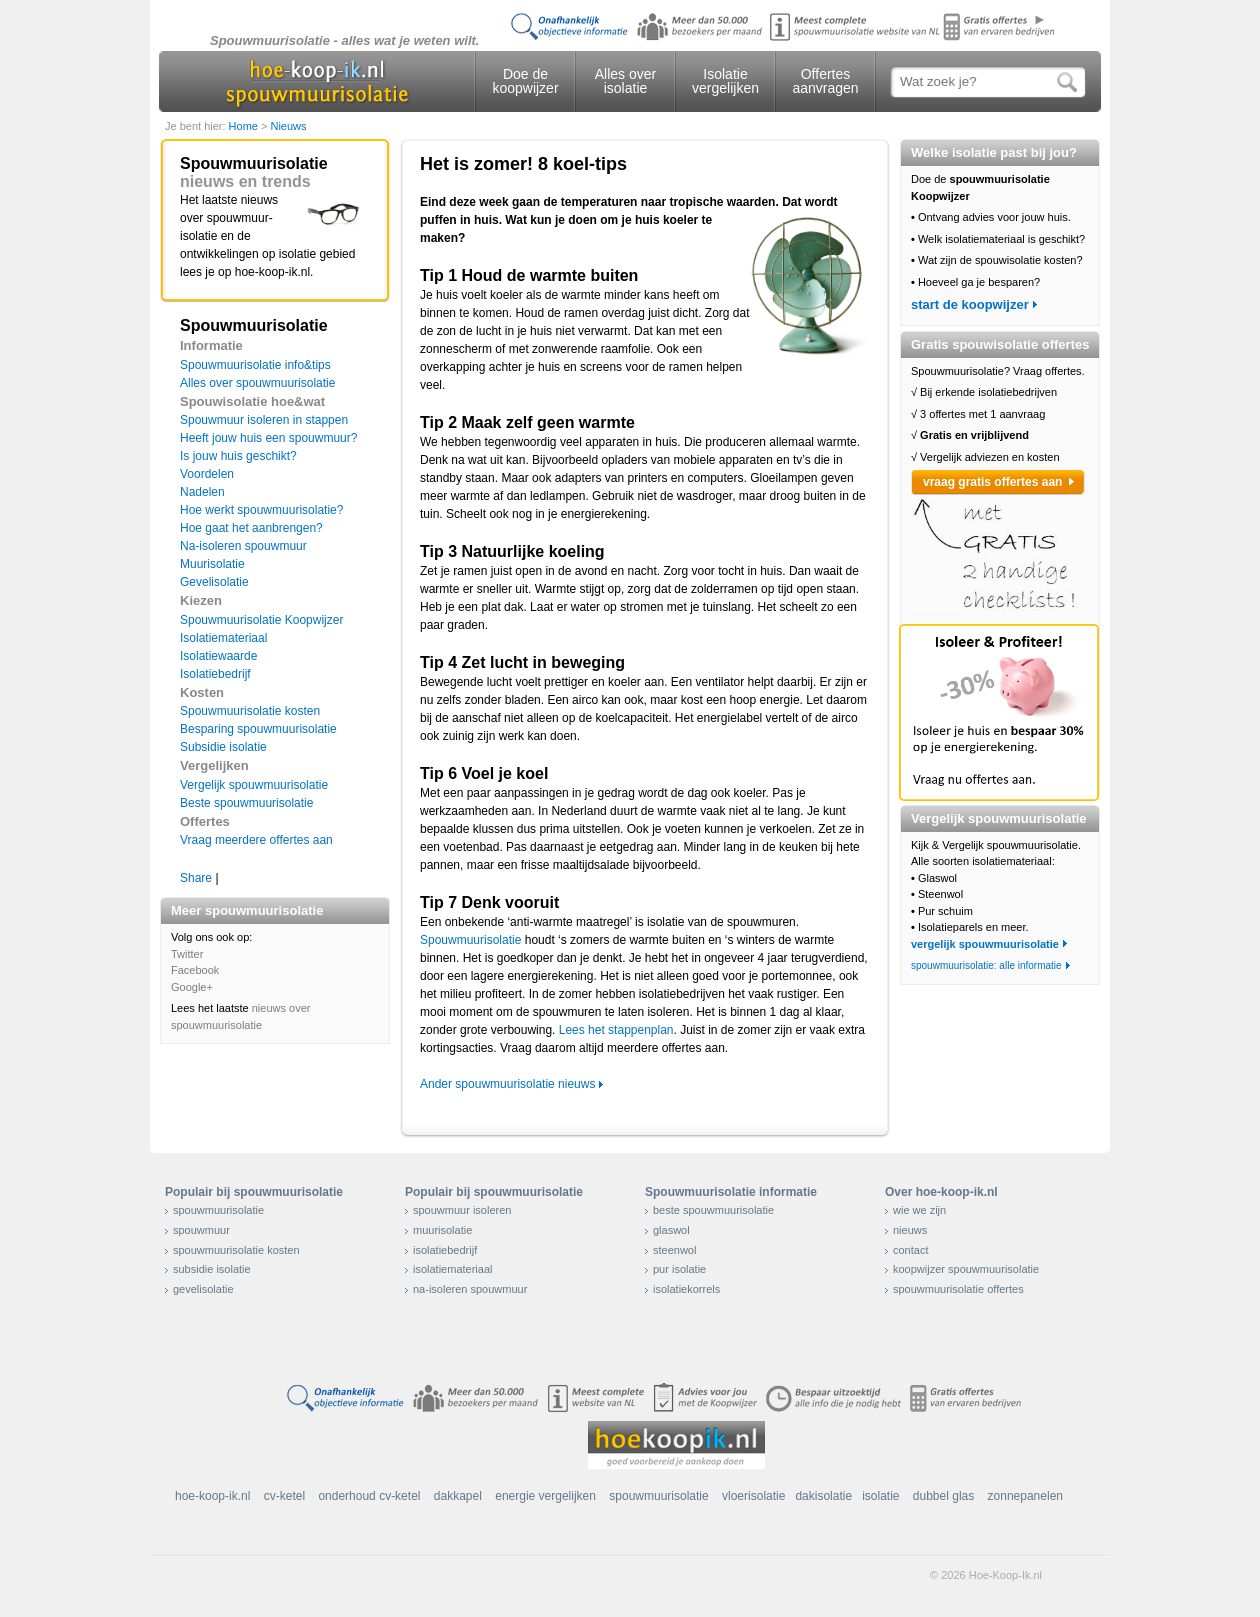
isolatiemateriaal (452, 1269)
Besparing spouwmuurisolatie (258, 729)
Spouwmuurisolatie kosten (250, 711)
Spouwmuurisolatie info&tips (255, 365)
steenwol (674, 1250)
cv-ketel (284, 1496)
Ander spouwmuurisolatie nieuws (507, 1084)
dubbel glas (943, 1496)
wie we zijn (919, 1210)
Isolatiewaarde (218, 656)
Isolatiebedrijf (215, 674)
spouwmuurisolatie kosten (236, 1250)
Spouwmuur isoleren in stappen (264, 420)
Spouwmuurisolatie (470, 940)
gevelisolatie (203, 1289)
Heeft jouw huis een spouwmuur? (268, 438)
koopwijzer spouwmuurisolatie (966, 1269)
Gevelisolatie (214, 582)
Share (196, 878)
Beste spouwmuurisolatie (246, 803)
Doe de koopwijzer (525, 81)
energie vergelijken (545, 1496)
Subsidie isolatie (223, 747)
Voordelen (207, 474)
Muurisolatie (212, 564)
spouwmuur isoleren (462, 1210)
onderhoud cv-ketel (369, 1496)
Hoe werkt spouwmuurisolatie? (261, 510)
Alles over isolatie (625, 81)
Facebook (195, 970)
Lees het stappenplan (616, 1030)
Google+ (192, 987)
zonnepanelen (1025, 1496)
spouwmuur (201, 1230)
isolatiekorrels (686, 1289)
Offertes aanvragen (825, 81)
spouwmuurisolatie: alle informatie (986, 965)
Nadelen (202, 492)
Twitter (187, 954)
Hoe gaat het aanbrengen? (251, 528)
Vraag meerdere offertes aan (256, 840)
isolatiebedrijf (445, 1250)
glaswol (671, 1230)
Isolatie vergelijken (725, 81)
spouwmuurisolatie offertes (958, 1289)
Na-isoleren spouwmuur (243, 546)
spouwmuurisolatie (218, 1210)
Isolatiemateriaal (223, 638)
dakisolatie (823, 1496)
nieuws (910, 1230)
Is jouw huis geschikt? (238, 456)
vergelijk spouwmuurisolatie (985, 944)
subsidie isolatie (212, 1269)
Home (245, 126)
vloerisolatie (753, 1496)
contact (910, 1250)
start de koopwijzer (970, 304)
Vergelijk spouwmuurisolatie (254, 785)
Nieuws (288, 126)
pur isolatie (679, 1269)
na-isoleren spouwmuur (470, 1289)
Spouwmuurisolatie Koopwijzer (261, 620)
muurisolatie (442, 1230)
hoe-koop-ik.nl (212, 1496)
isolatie (880, 1496)
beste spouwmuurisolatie (713, 1210)
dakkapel (458, 1496)
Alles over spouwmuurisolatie (257, 383)
